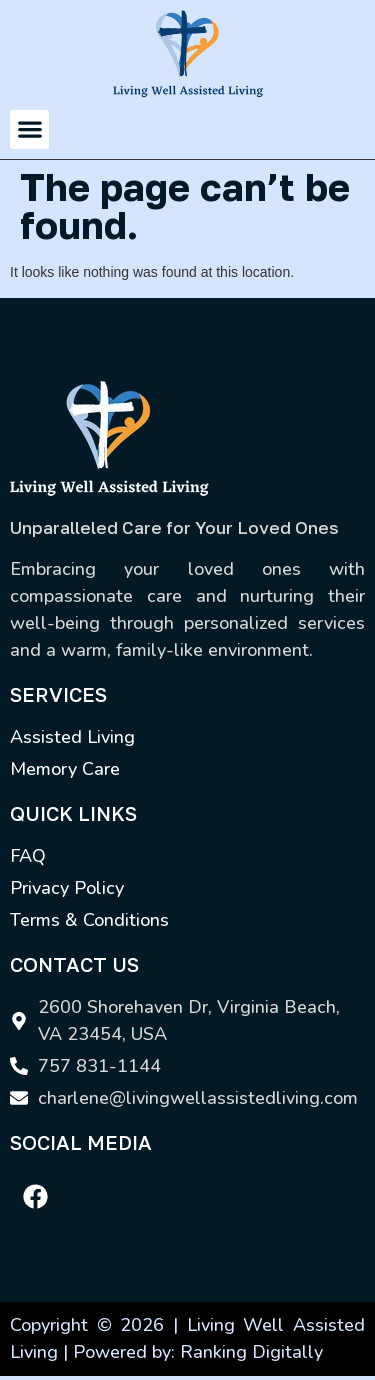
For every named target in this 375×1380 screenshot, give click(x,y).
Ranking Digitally (251, 1352)
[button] (29, 129)
